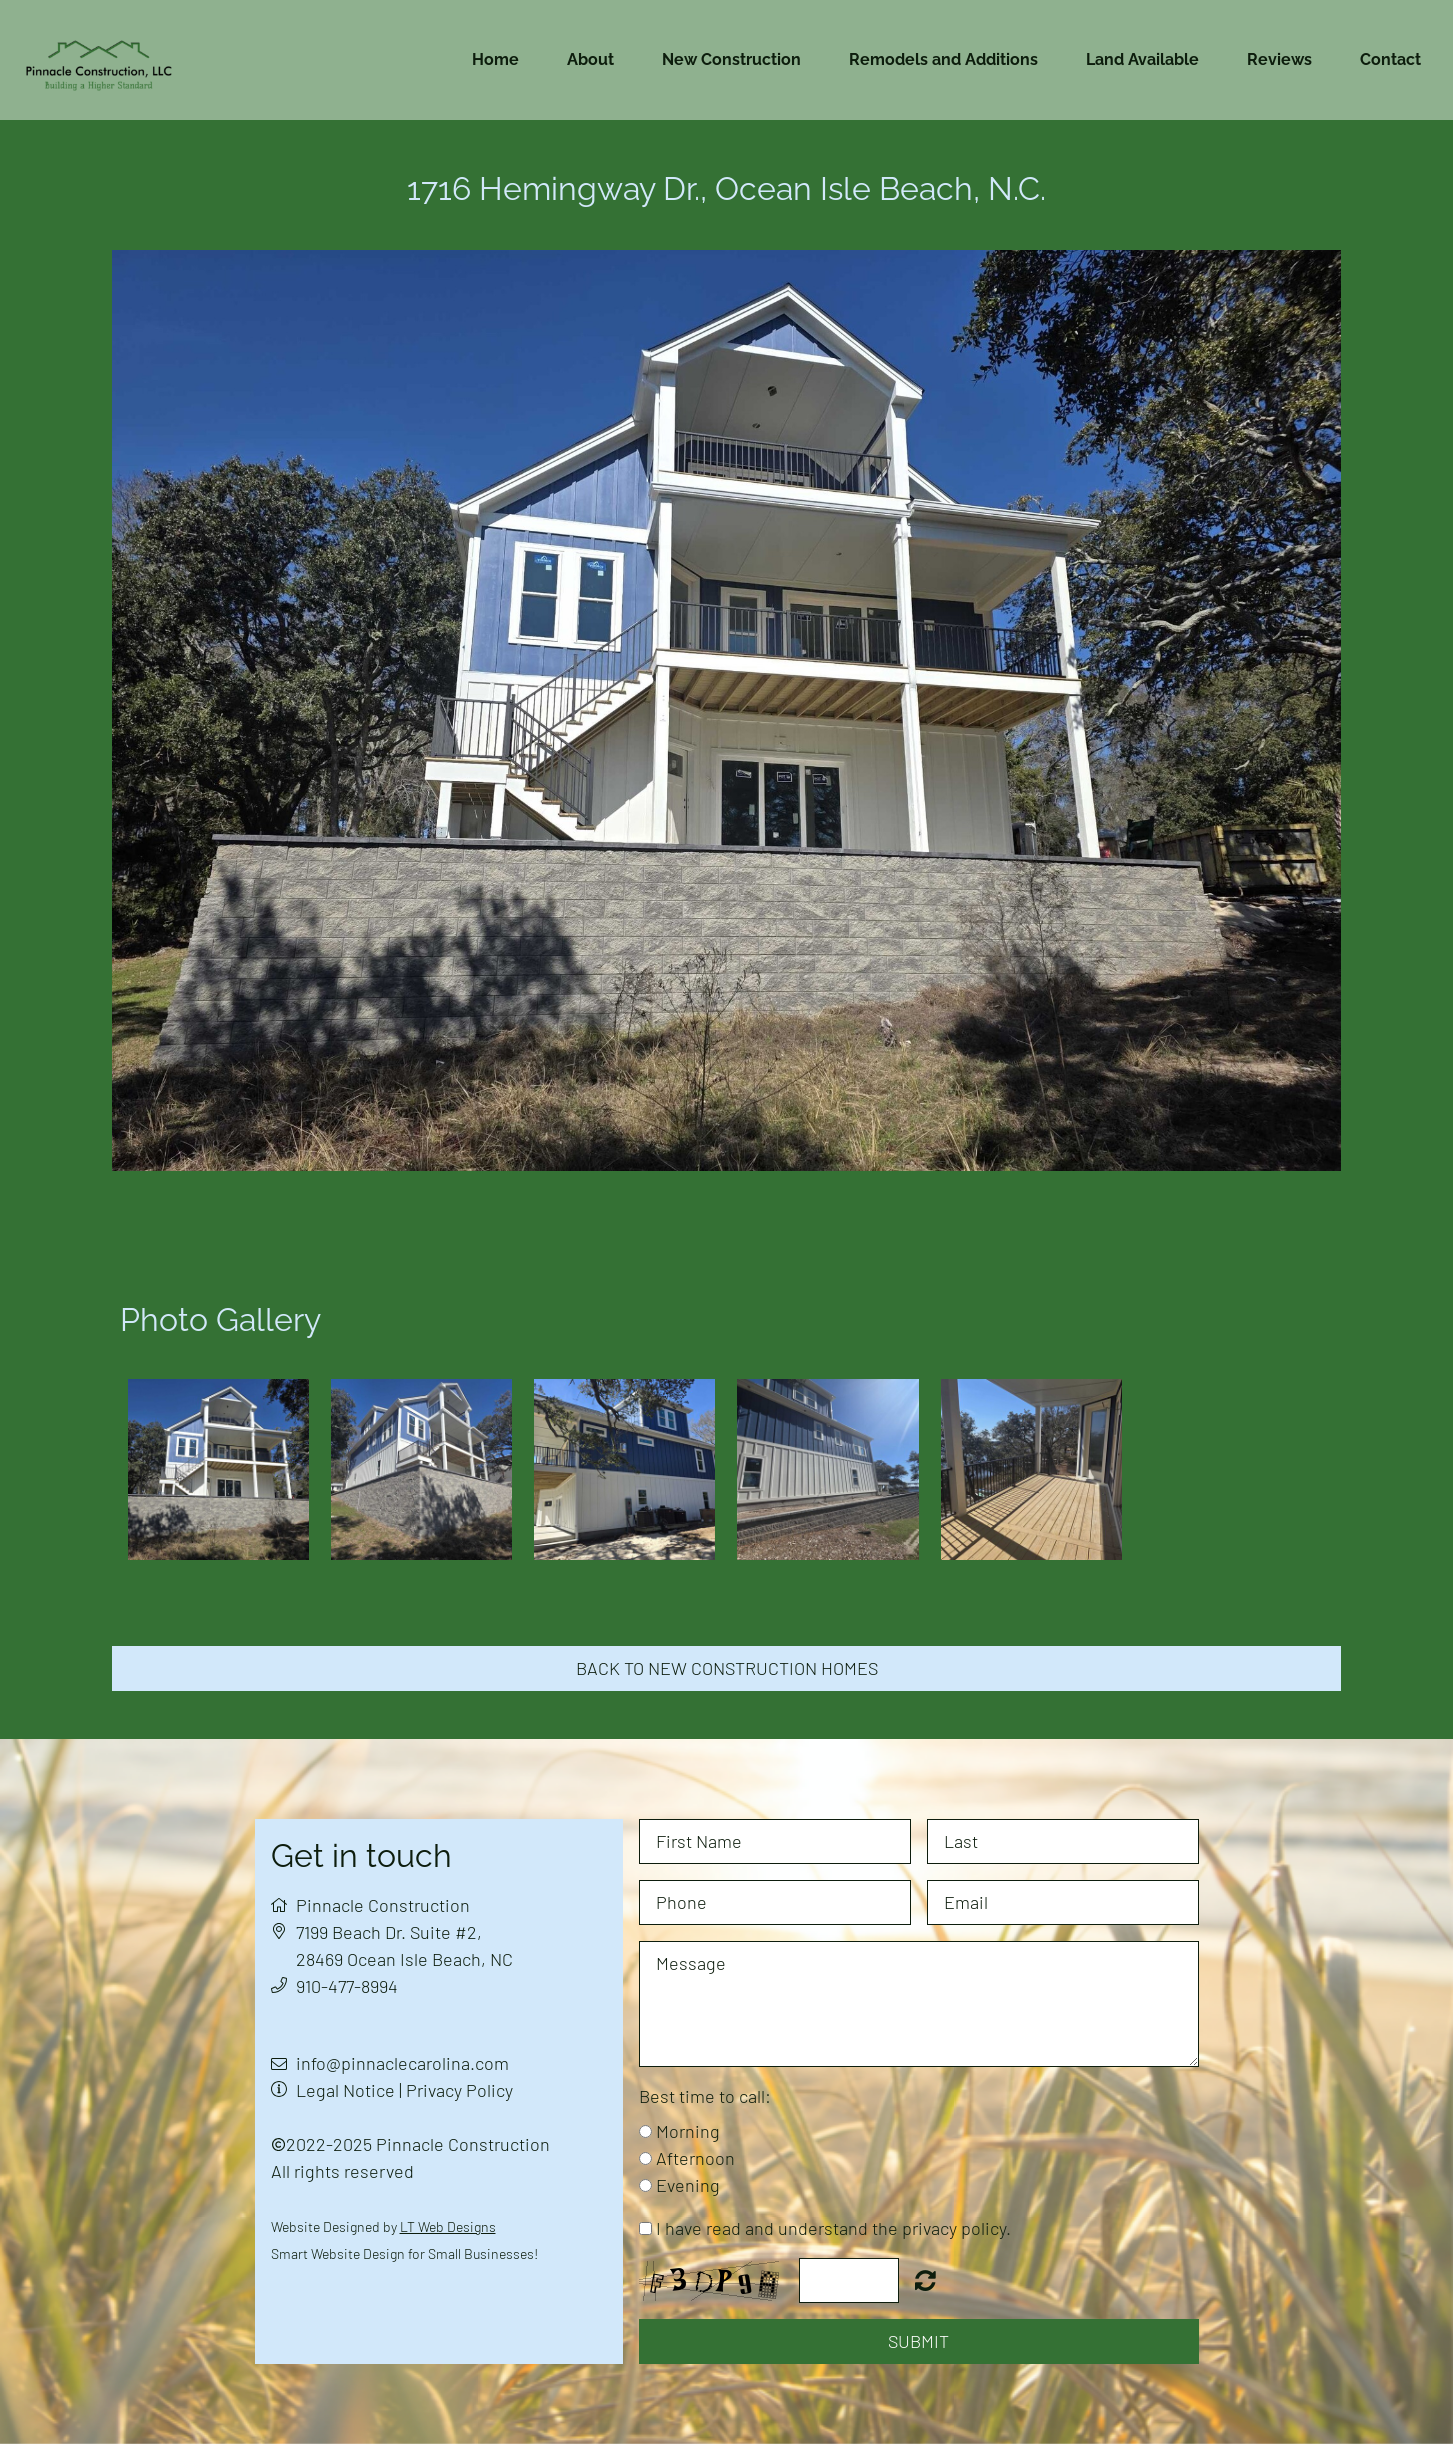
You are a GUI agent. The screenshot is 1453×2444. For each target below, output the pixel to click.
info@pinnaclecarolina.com (402, 2063)
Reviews (1279, 59)
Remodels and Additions (943, 59)
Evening (688, 2185)
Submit (918, 2341)
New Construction (731, 59)
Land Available (1142, 59)
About (590, 59)
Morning (688, 2131)
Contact (1390, 59)
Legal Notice (345, 2090)
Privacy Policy (459, 2090)
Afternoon (695, 2158)
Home (495, 59)
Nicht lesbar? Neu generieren (925, 2280)
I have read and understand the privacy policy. (833, 2228)
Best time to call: (705, 2096)
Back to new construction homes (727, 1668)
